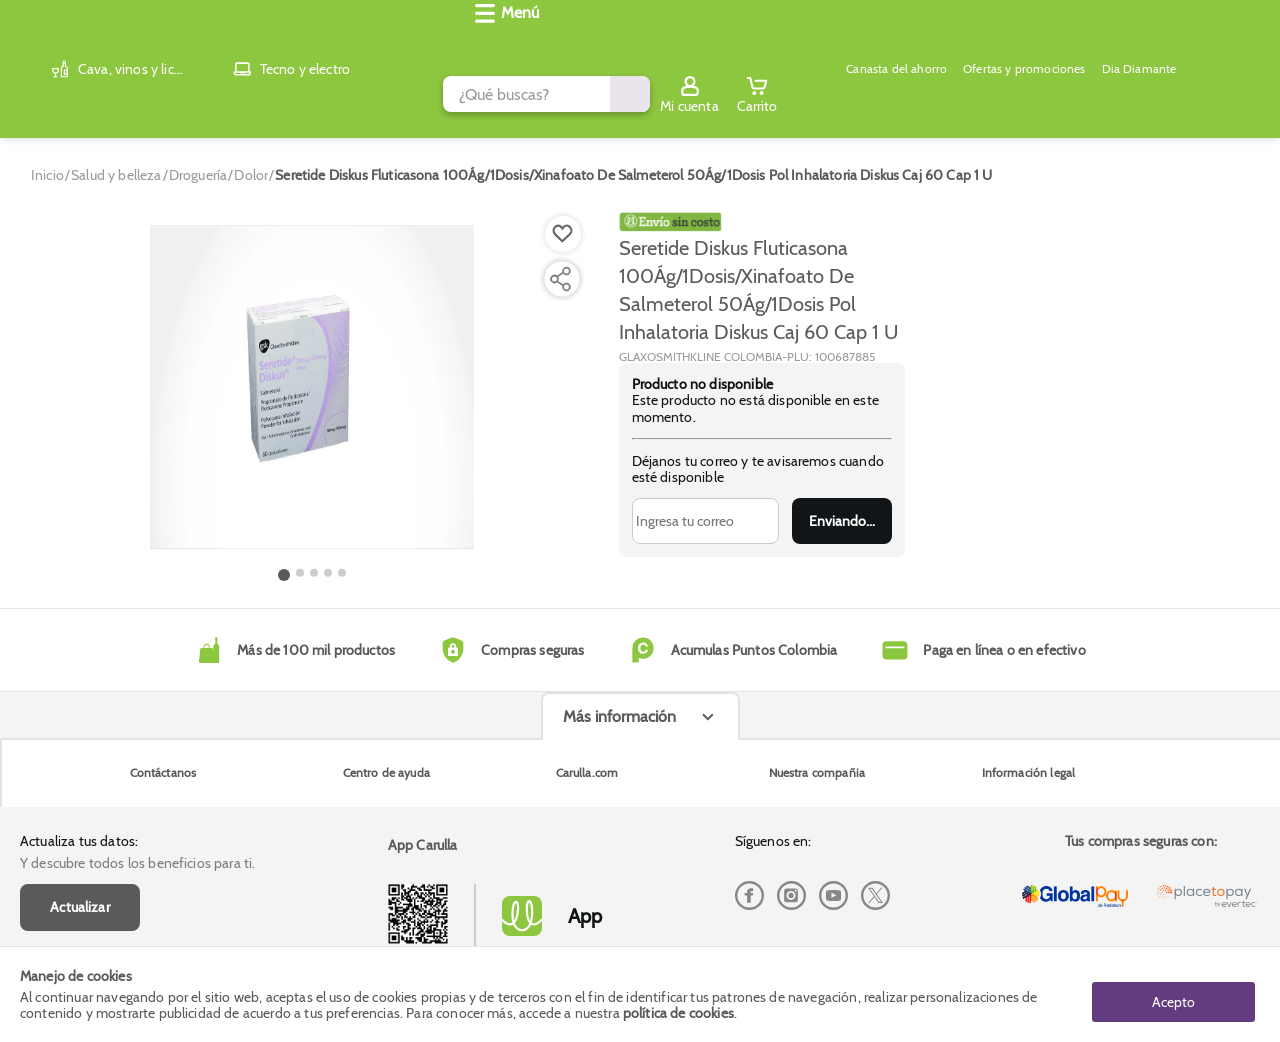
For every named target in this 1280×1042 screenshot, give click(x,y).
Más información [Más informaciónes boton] (619, 858)
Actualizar (80, 776)
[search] (516, 43)
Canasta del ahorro (515, 96)
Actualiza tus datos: (79, 710)
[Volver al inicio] (40, 43)
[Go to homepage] (47, 159)
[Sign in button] (1185, 43)
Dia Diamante (786, 96)
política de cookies (678, 1014)
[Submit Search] (917, 43)
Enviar (841, 505)
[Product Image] (312, 371)
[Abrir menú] (45, 96)
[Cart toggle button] (1252, 43)
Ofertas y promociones (658, 96)
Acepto (1173, 995)
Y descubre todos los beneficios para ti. (137, 732)
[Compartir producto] (560, 263)
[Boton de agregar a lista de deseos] (563, 218)
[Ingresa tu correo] (705, 505)
